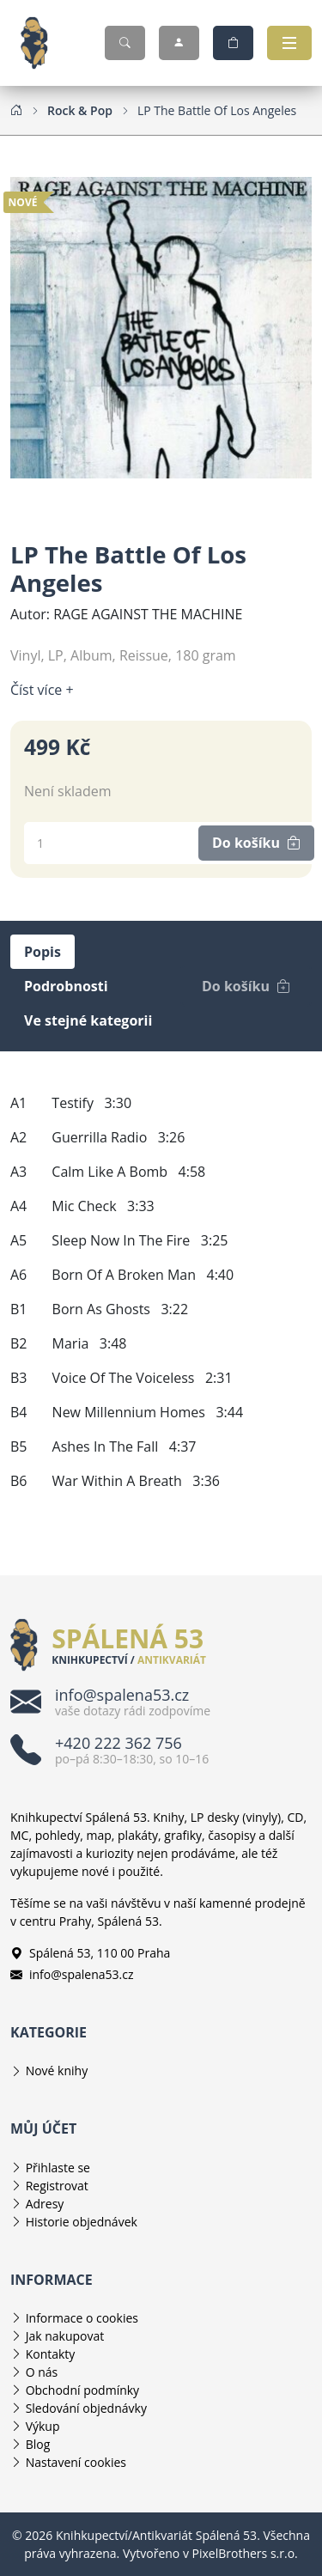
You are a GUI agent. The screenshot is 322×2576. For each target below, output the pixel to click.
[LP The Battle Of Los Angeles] (216, 110)
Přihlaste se (58, 2167)
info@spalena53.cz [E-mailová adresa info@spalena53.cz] (72, 1974)
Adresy (45, 2203)
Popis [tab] (42, 951)
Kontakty (51, 2354)
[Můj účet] (179, 43)
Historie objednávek (81, 2222)
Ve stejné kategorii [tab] (88, 1020)
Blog (38, 2444)
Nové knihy (57, 2070)
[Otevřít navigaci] (289, 43)
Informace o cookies (82, 2318)
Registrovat (57, 2185)
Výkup (43, 2426)
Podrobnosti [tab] (66, 986)
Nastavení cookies (76, 2462)
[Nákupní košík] (233, 43)
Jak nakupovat (65, 2336)
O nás (42, 2372)
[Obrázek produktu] (161, 326)
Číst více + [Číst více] (42, 689)
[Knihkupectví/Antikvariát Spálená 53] (41, 43)
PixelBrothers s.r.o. (245, 2553)
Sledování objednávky (86, 2408)
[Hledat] (125, 43)
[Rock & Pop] (79, 110)
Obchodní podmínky (83, 2390)
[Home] (16, 110)
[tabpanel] (161, 1292)
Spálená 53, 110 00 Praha (90, 1953)
